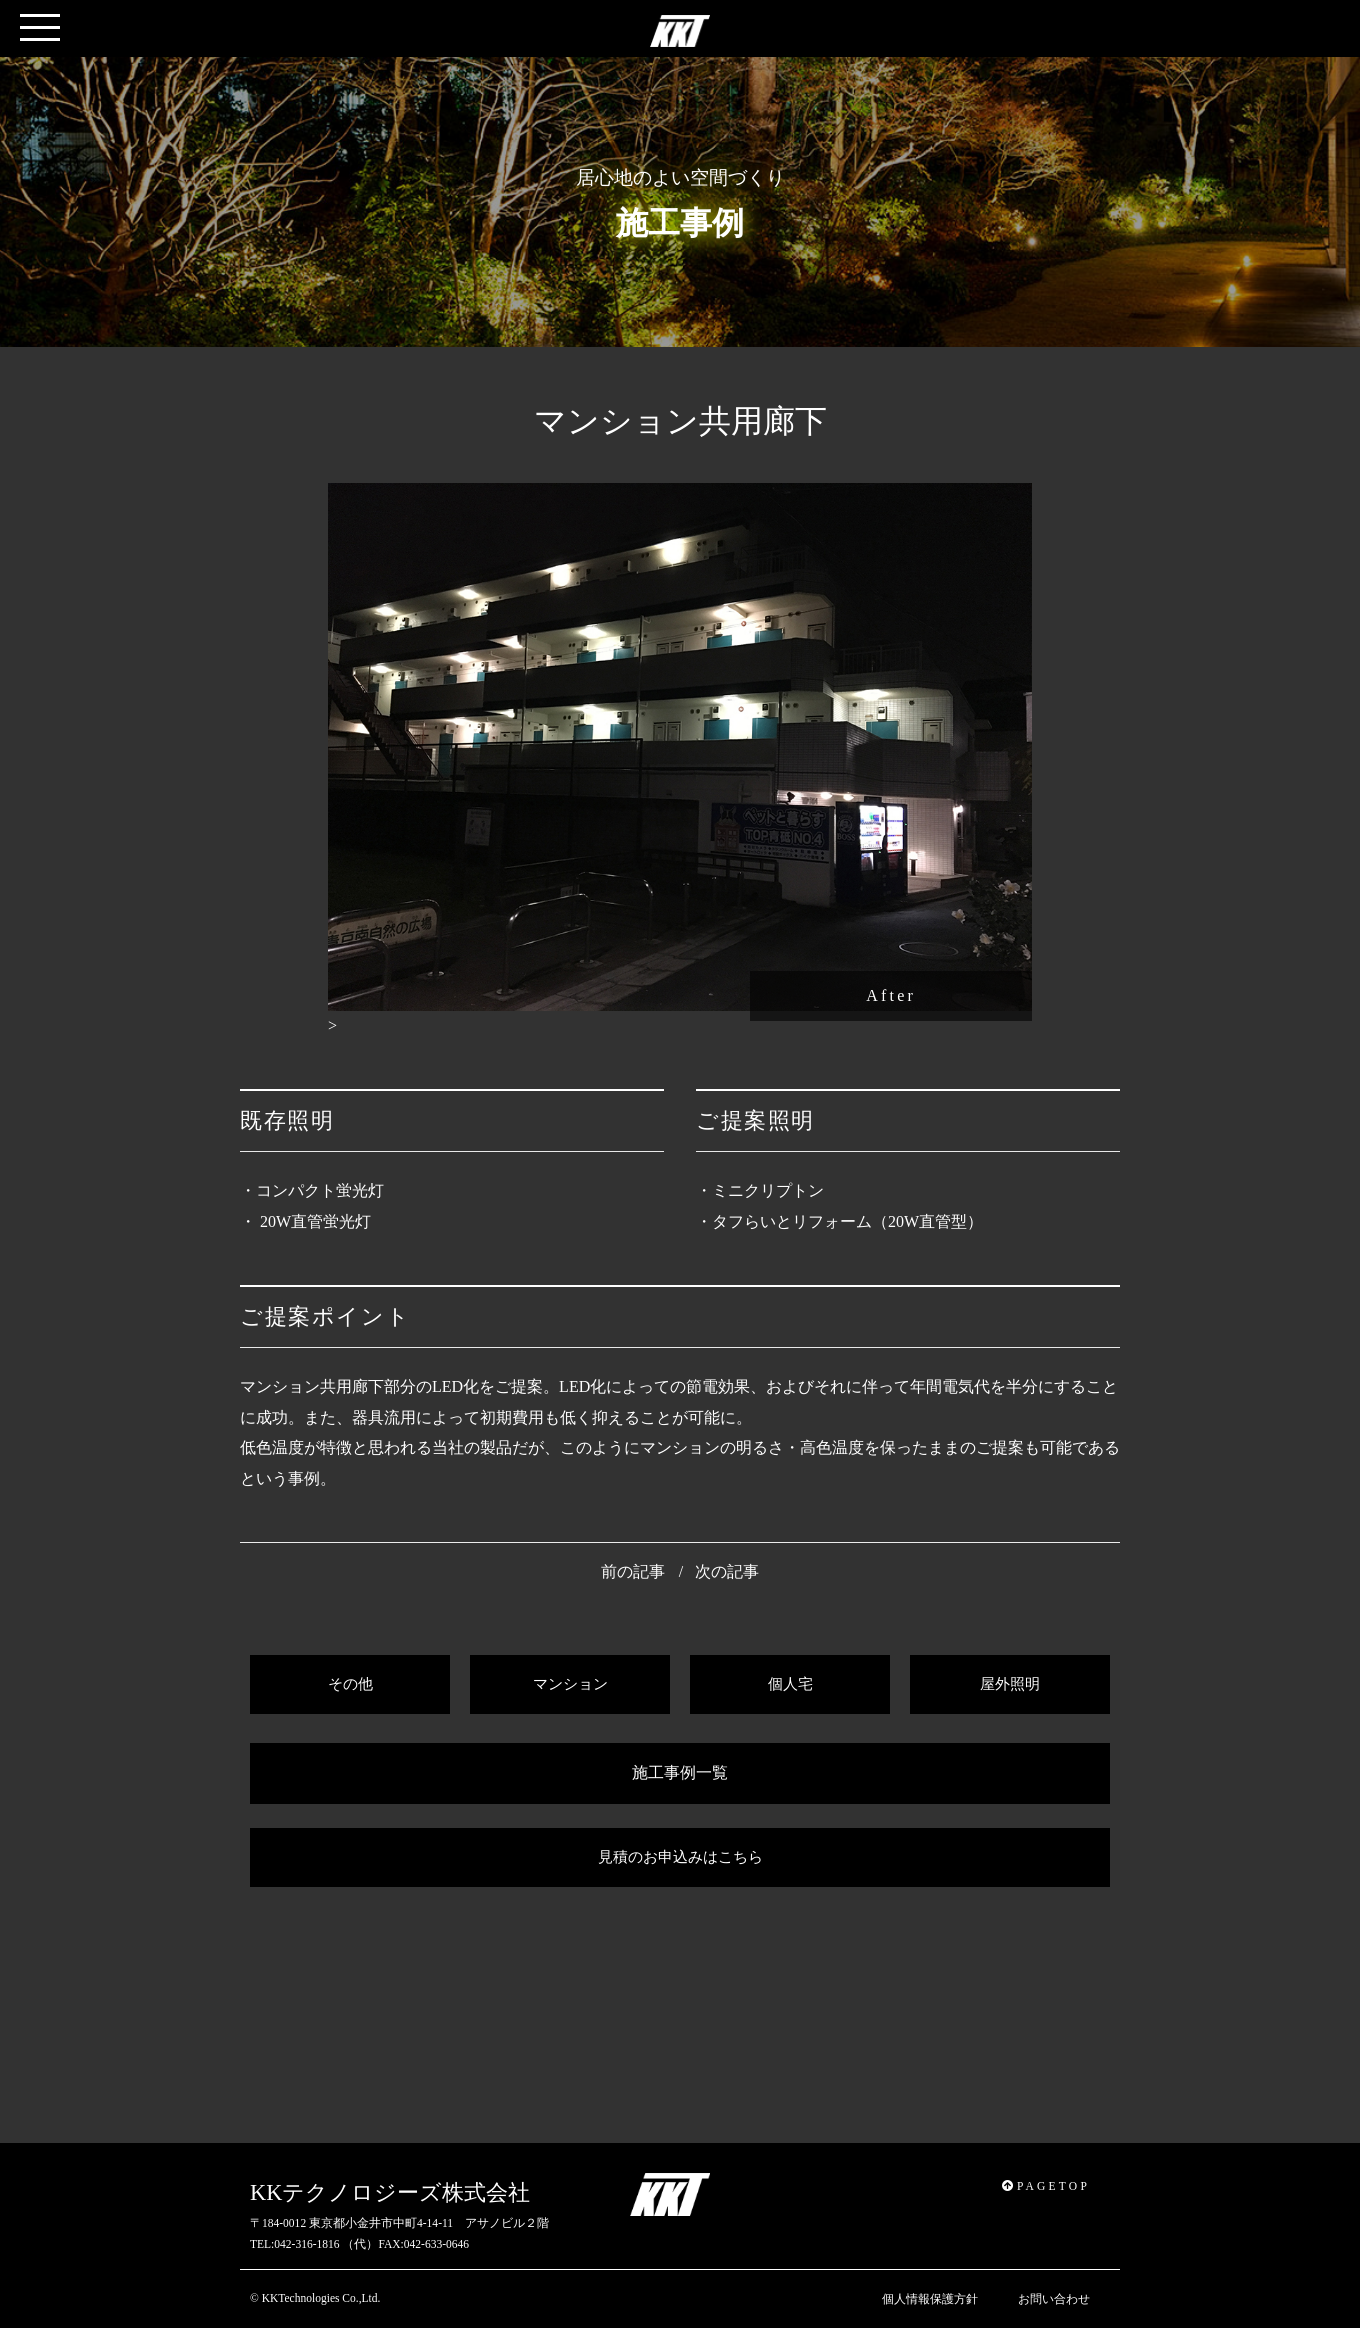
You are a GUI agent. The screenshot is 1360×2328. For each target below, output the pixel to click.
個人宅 (790, 1684)
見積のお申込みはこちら (680, 1857)
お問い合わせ (1054, 2299)
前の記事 (633, 1571)
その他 (350, 1684)
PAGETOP (1046, 2186)
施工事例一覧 (680, 1772)
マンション (570, 1684)
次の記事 (727, 1571)
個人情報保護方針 (930, 2299)
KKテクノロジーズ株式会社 (390, 2192)
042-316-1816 (306, 2244)
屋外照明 (1010, 1684)
